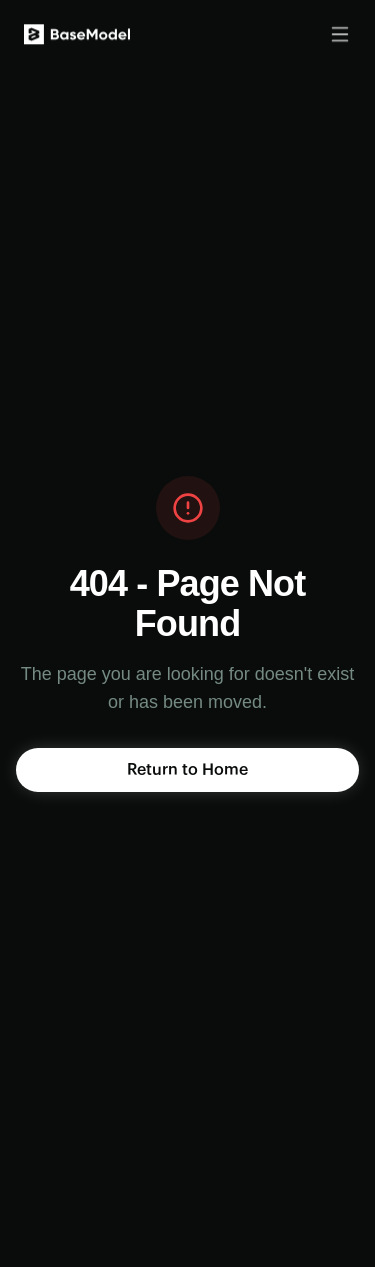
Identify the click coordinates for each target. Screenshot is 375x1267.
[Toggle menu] (340, 32)
